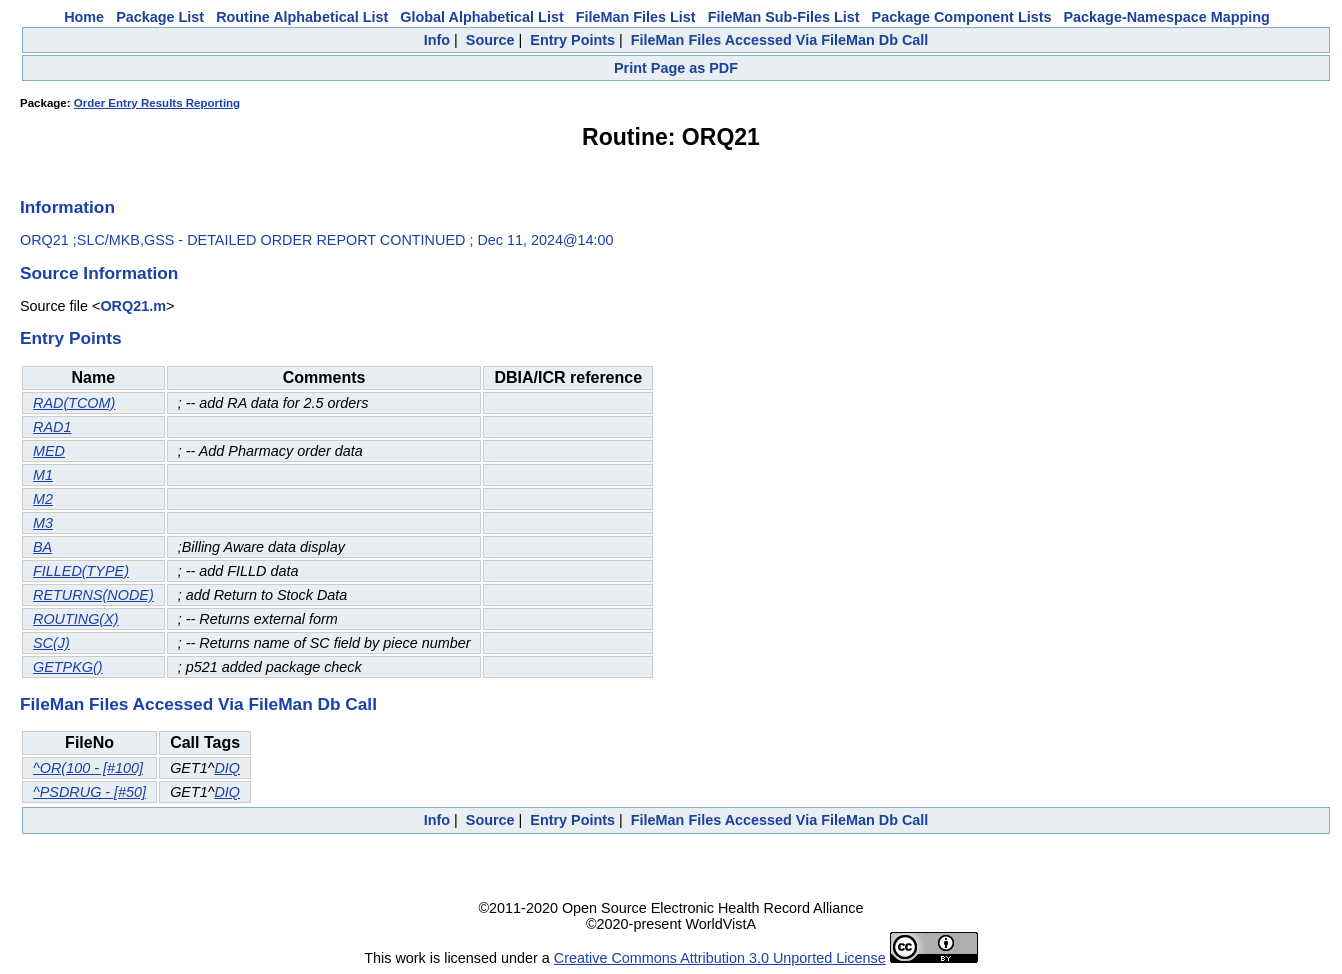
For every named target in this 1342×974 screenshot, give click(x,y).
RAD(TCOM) (74, 403)
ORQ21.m (133, 306)
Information (67, 207)
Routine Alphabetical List (302, 17)
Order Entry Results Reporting (157, 103)
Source (490, 40)
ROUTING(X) (76, 619)
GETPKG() (68, 667)
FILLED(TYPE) (81, 571)
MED (49, 451)
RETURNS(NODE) (93, 595)
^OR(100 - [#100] (88, 768)
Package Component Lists (962, 17)
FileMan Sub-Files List (784, 17)
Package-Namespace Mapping (1167, 17)
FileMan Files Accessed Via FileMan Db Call (780, 40)
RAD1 (52, 427)
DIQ (227, 768)
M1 (43, 475)
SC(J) (51, 643)
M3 (43, 523)
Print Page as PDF (676, 68)
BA (42, 547)
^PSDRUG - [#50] (89, 792)
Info (437, 40)
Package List (160, 17)
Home (84, 17)
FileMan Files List (636, 17)
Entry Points (572, 40)
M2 (43, 499)
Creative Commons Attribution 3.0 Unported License (720, 958)
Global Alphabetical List (481, 17)
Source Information (99, 273)
